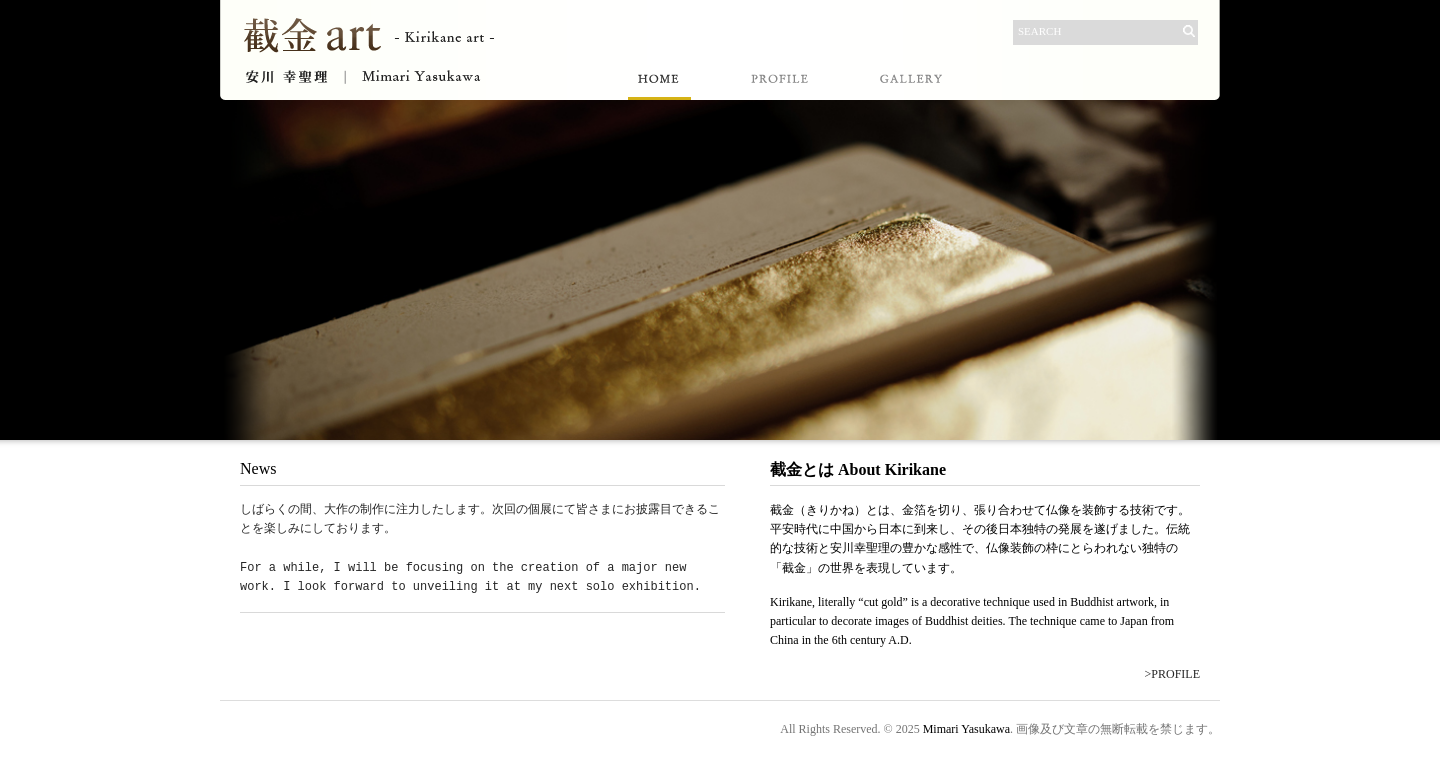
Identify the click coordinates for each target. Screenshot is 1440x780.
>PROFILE (1172, 674)
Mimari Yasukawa (966, 729)
